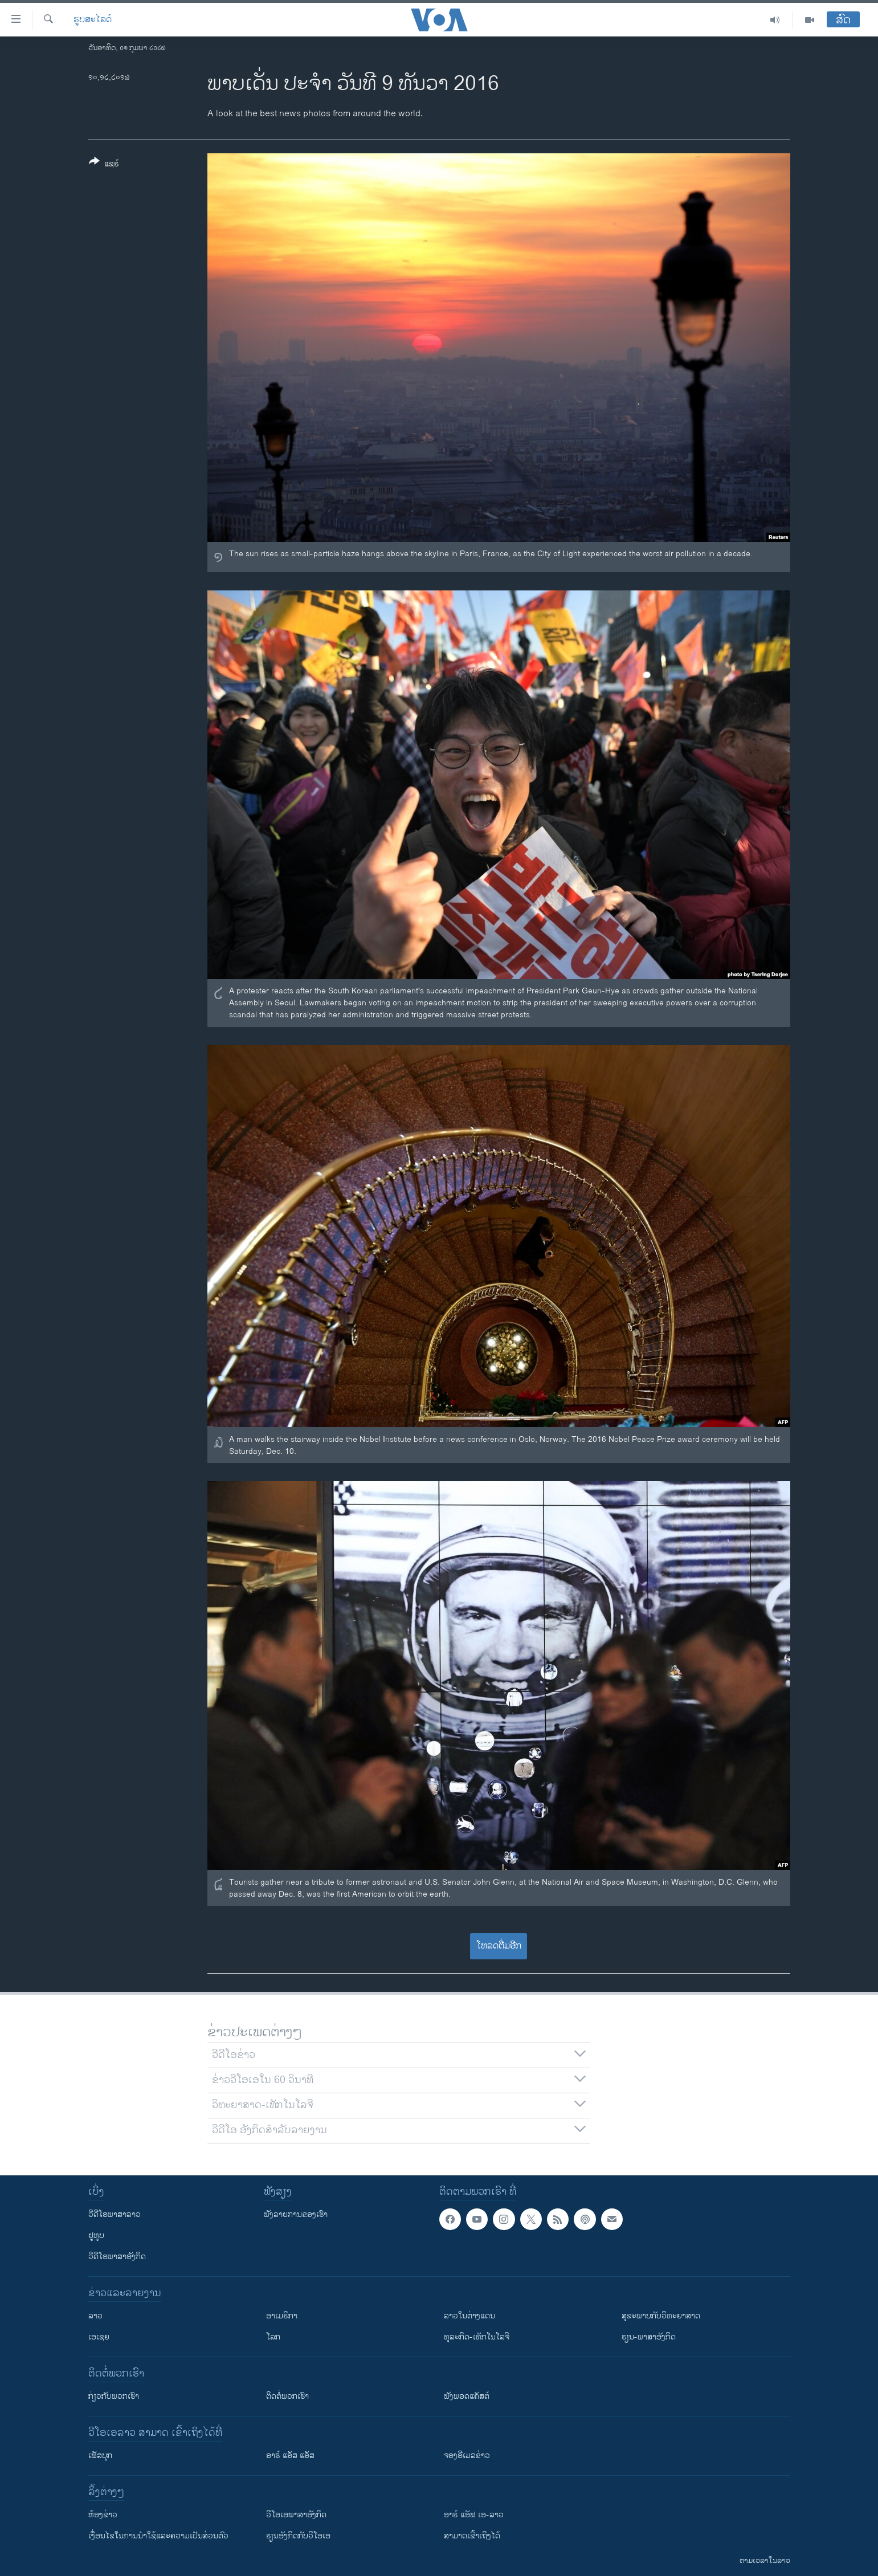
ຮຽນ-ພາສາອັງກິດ (649, 2337)
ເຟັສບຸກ (100, 2455)
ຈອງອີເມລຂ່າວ (467, 2455)
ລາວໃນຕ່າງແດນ (469, 2316)
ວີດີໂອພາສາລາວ (114, 2214)
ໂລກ (273, 2337)
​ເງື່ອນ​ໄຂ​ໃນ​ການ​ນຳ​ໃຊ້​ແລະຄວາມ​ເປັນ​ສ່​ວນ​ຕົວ (158, 2536)
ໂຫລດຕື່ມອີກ (498, 1946)
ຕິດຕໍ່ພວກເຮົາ (287, 2396)
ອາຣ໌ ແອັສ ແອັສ (290, 2455)
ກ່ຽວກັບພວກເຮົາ (113, 2396)
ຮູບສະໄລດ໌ (92, 20)
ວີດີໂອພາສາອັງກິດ (117, 2257)
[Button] (104, 164)
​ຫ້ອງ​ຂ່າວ (102, 2515)
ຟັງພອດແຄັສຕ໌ (466, 2396)
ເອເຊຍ (98, 2337)
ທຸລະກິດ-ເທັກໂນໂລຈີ (476, 2337)
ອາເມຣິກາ (281, 2316)
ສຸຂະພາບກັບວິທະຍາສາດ (661, 2316)
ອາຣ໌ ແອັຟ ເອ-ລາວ (474, 2515)
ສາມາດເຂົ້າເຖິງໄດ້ (472, 2536)
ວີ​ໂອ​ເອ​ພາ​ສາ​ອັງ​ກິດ (296, 2515)
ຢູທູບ (96, 2235)
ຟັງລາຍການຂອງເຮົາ (296, 2214)
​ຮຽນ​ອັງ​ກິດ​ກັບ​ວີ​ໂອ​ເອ (298, 2536)
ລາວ (95, 2316)
